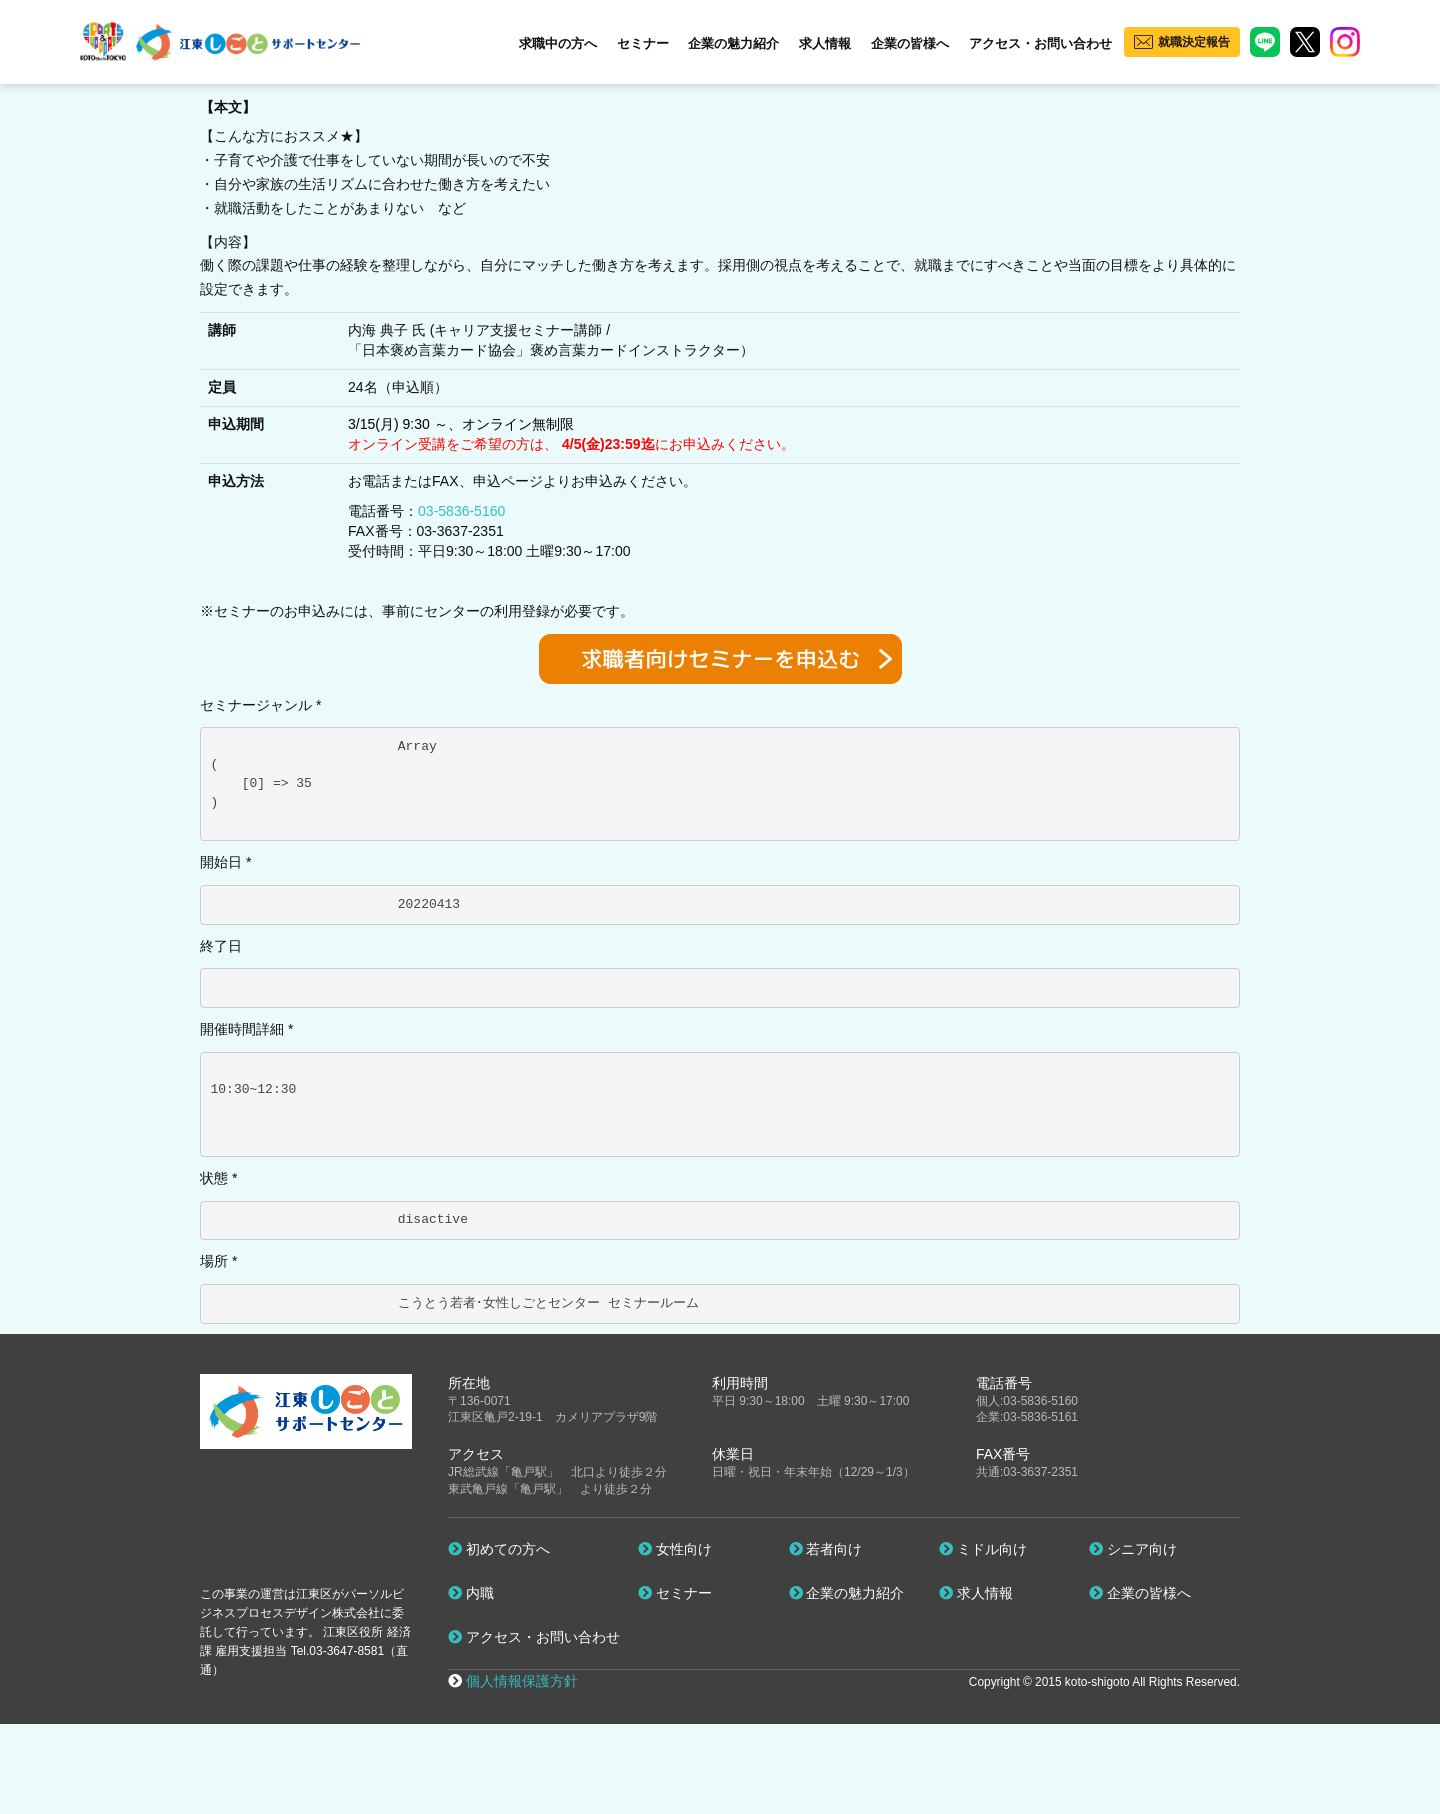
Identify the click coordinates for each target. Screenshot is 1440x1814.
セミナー (643, 43)
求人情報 (825, 43)
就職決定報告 (1194, 42)
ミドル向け (983, 1549)
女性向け (675, 1549)
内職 (471, 1593)
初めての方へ (499, 1549)
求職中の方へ (558, 43)
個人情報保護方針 (522, 1681)
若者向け (826, 1549)
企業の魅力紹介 (733, 43)
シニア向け (1133, 1549)
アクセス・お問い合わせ (1040, 43)
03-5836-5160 (461, 511)
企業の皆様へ (910, 43)
